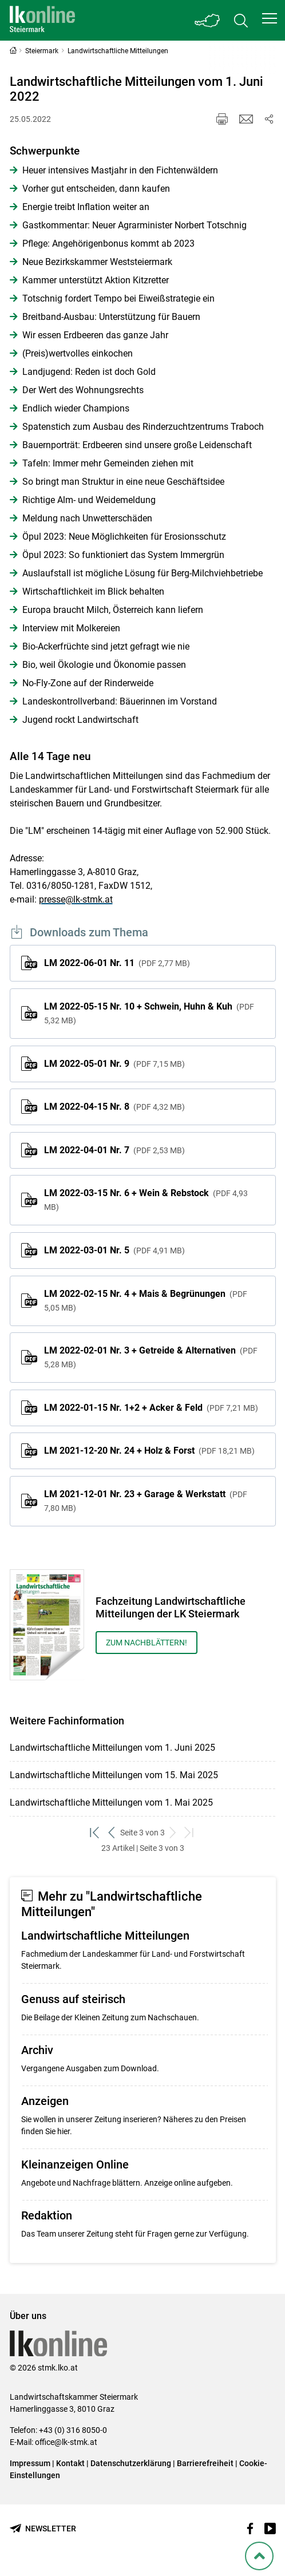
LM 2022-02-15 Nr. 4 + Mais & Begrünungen (145, 1300)
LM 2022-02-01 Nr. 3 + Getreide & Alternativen (151, 1357)
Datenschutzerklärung (130, 2463)
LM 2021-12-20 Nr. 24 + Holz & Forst (149, 1450)
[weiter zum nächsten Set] (173, 1833)
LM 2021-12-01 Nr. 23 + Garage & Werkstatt (145, 1501)
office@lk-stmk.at (66, 2442)
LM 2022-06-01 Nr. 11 (117, 962)
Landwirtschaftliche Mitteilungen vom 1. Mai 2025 (111, 1802)
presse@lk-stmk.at (76, 899)
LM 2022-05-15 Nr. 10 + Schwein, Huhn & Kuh (149, 1013)
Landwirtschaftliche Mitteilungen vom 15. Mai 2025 (114, 1775)
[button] (269, 18)
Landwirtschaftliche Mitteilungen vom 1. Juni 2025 (112, 1747)
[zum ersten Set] (95, 1833)
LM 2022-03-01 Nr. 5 (114, 1250)
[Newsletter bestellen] (43, 2529)
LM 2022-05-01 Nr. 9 (114, 1063)
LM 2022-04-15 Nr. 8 (114, 1106)
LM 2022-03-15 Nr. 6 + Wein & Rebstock (146, 1200)
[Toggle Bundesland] (207, 20)
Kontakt (70, 2463)
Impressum (30, 2463)
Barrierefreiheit (205, 2463)
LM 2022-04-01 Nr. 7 (114, 1150)
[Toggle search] (241, 20)
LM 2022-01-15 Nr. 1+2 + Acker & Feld (151, 1407)
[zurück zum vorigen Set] (112, 1833)
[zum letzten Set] (190, 1833)
